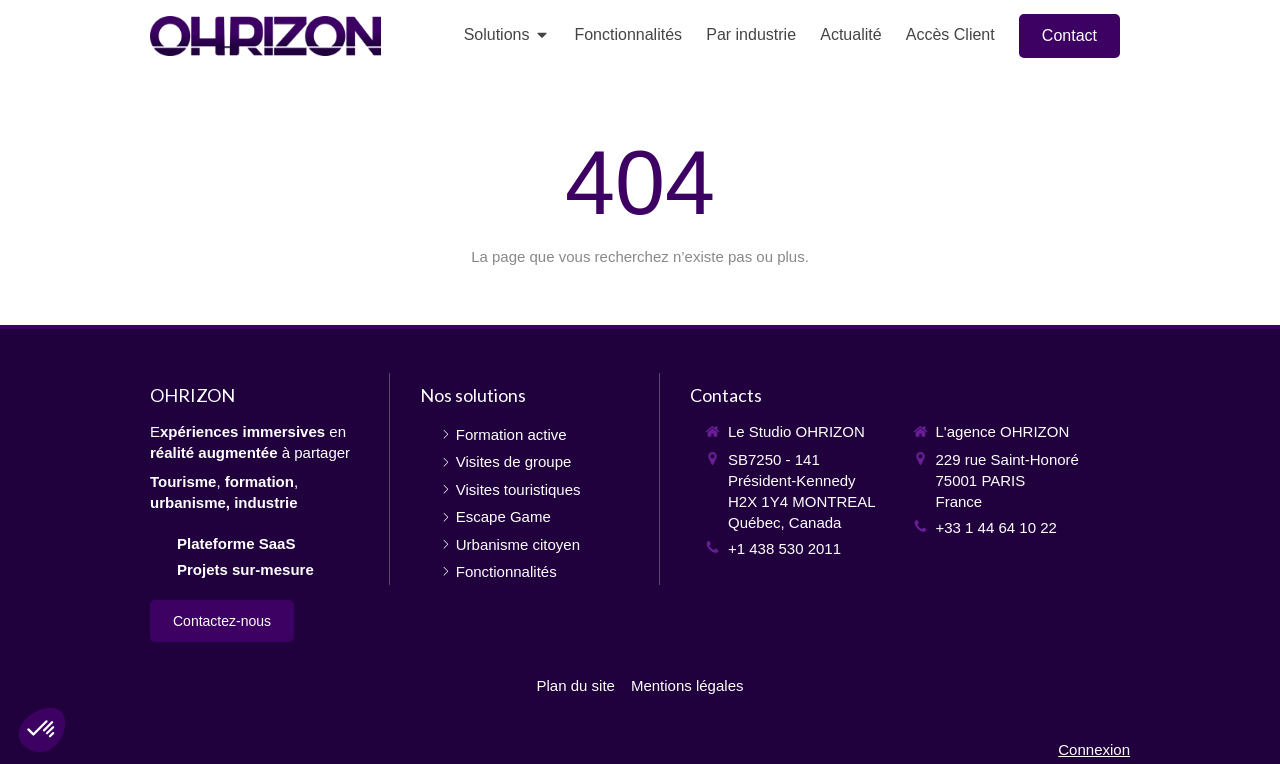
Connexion (1094, 749)
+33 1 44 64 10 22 (996, 527)
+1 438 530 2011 (784, 548)
